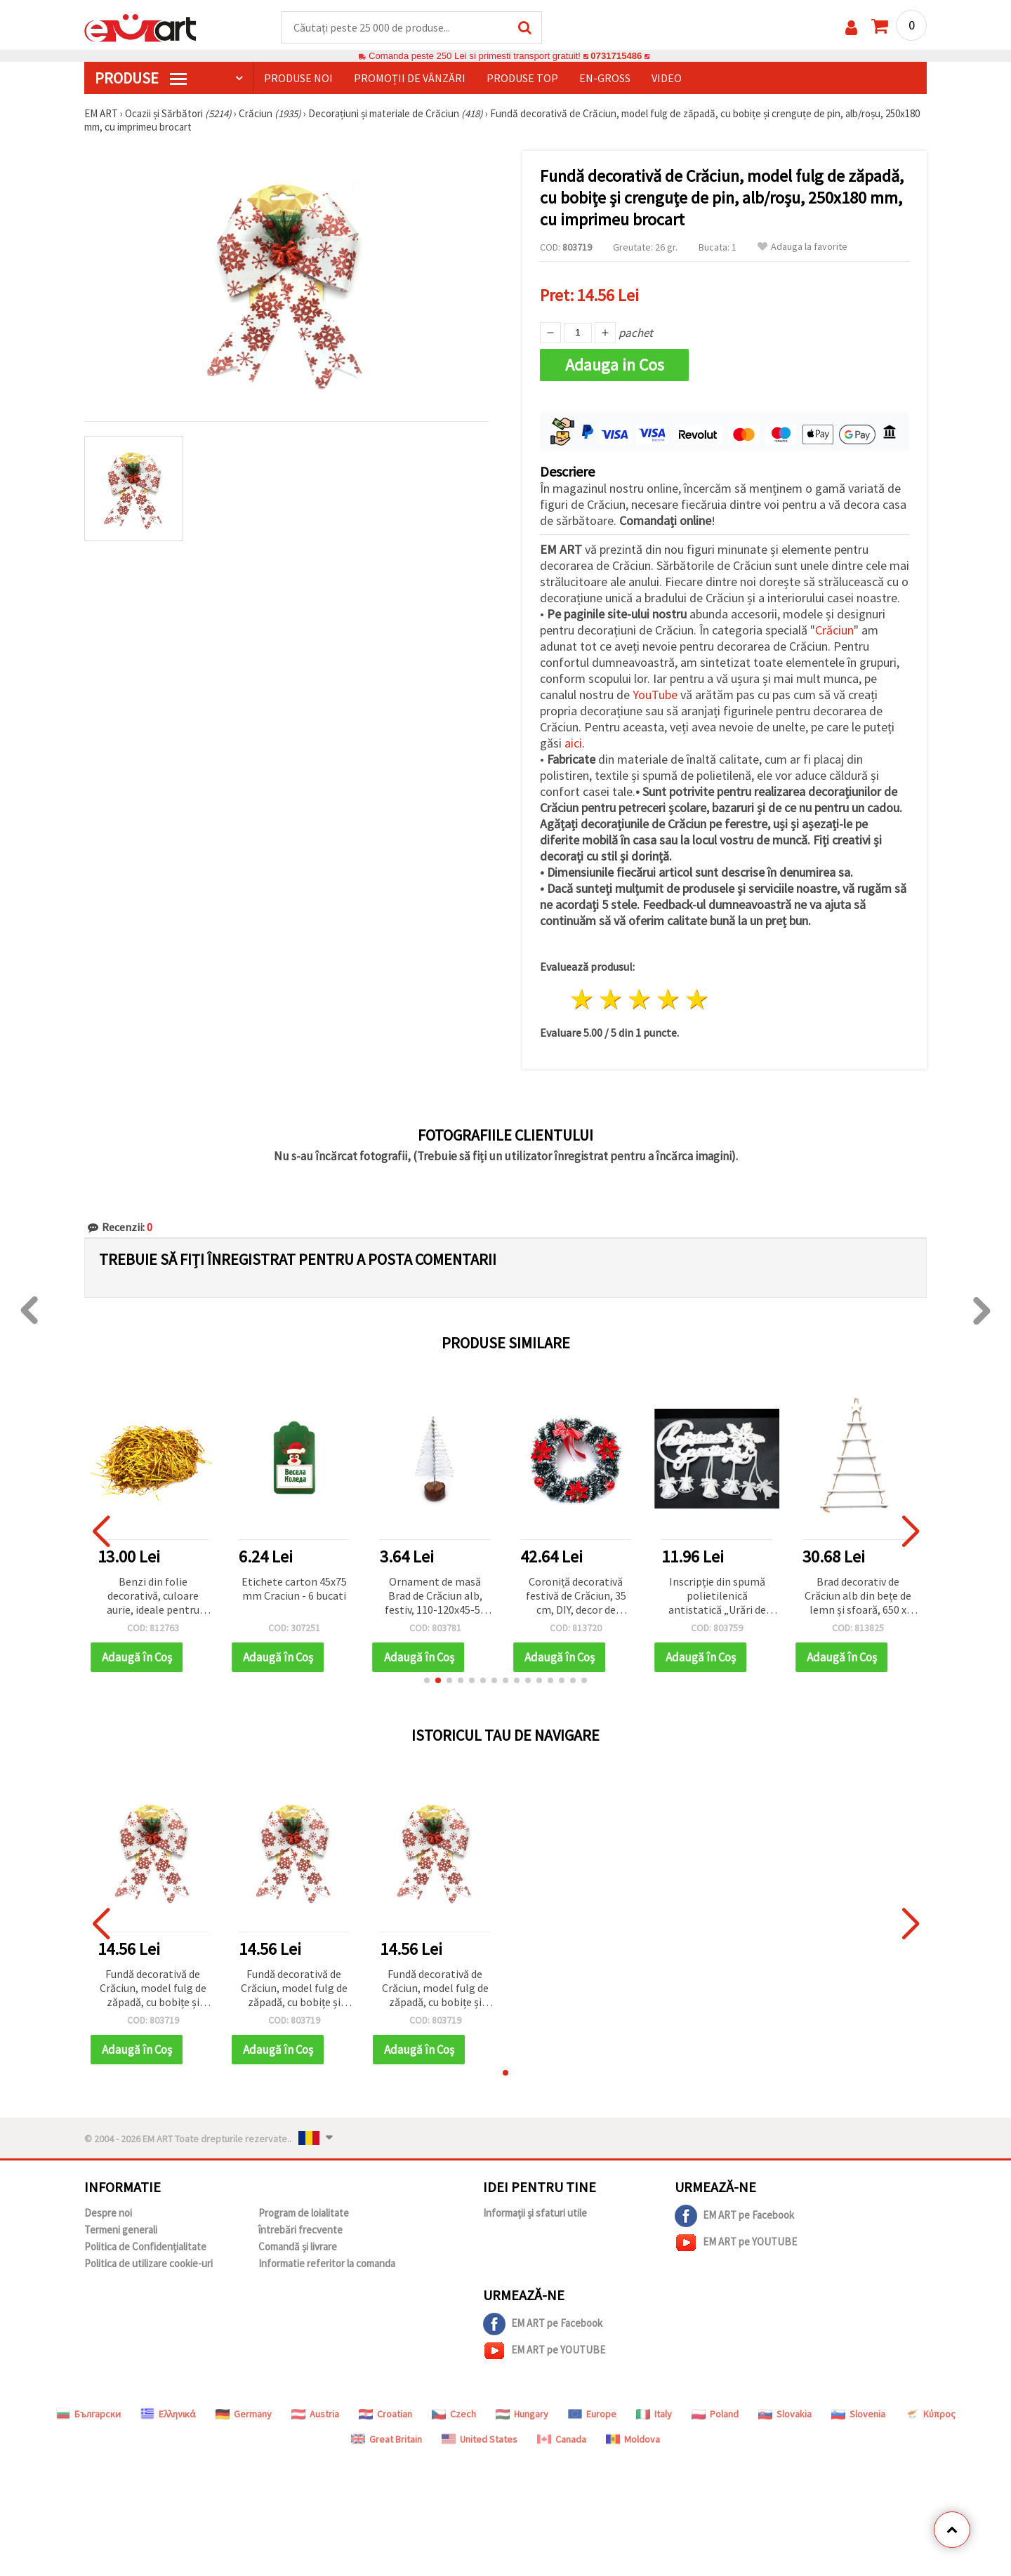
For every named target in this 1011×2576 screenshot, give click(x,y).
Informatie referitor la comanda (326, 2263)
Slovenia (858, 2414)
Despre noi (108, 2212)
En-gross (604, 78)
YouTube (655, 694)
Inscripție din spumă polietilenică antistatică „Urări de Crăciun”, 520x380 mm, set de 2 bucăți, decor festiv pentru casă (717, 1596)
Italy (654, 2414)
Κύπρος (930, 2414)
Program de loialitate (303, 2212)
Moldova (633, 2439)
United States (479, 2439)
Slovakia (785, 2414)
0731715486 (616, 56)
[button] (427, 1680)
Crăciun (834, 630)
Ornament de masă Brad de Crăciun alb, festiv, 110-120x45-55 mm (435, 1596)
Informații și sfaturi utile (535, 2212)
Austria (315, 2414)
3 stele (640, 999)
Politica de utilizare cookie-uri (148, 2263)
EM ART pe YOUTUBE (736, 2242)
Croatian (385, 2414)
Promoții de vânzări (409, 78)
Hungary (522, 2414)
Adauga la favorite (802, 246)
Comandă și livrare (297, 2246)
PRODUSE (141, 78)
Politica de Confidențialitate (145, 2246)
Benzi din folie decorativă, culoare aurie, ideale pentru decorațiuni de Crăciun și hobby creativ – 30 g (152, 1596)
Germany (244, 2414)
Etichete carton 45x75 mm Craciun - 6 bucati (294, 1588)
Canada (561, 2439)
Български (88, 2414)
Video (667, 78)
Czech (454, 2414)
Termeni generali (120, 2229)
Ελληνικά (168, 2414)
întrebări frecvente (300, 2229)
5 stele (696, 999)
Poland (715, 2414)
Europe (592, 2414)
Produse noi (298, 78)
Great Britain (386, 2439)
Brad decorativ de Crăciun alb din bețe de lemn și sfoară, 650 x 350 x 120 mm (858, 1596)
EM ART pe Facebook (734, 2216)
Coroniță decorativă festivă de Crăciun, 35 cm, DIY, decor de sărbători (576, 1596)
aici (573, 743)
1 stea (582, 999)
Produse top (522, 78)
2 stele (611, 999)
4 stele (668, 999)
